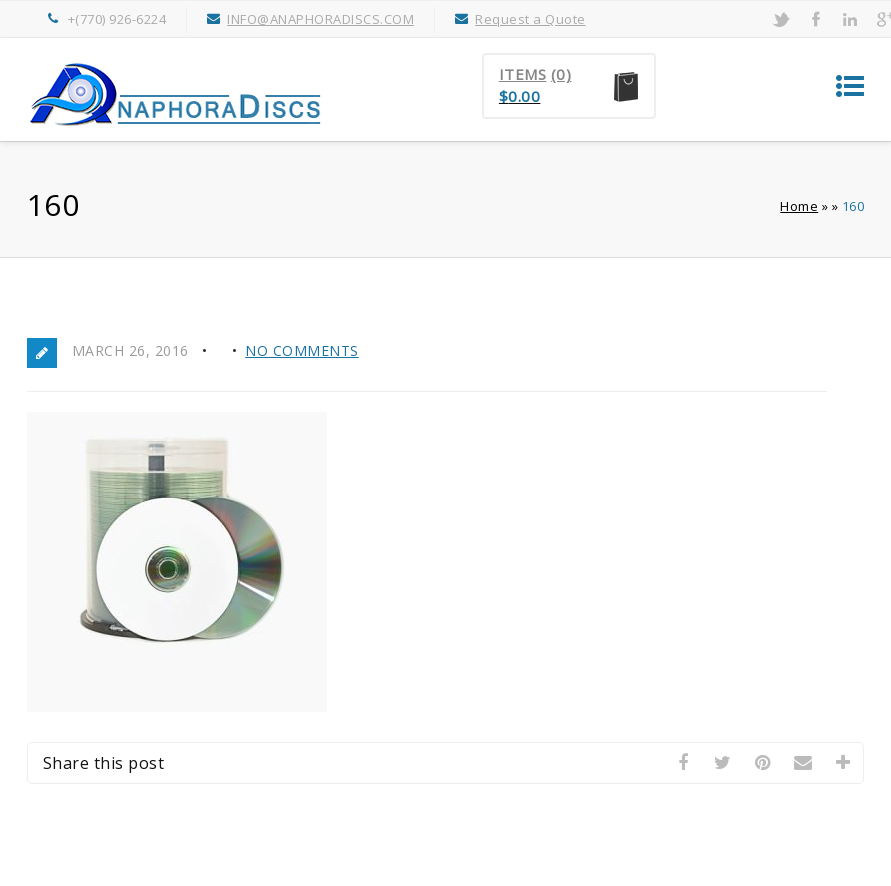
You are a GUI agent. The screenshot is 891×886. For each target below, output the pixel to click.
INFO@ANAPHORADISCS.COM (320, 19)
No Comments (302, 350)
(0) (561, 74)
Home (799, 206)
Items (523, 74)
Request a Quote (530, 19)
